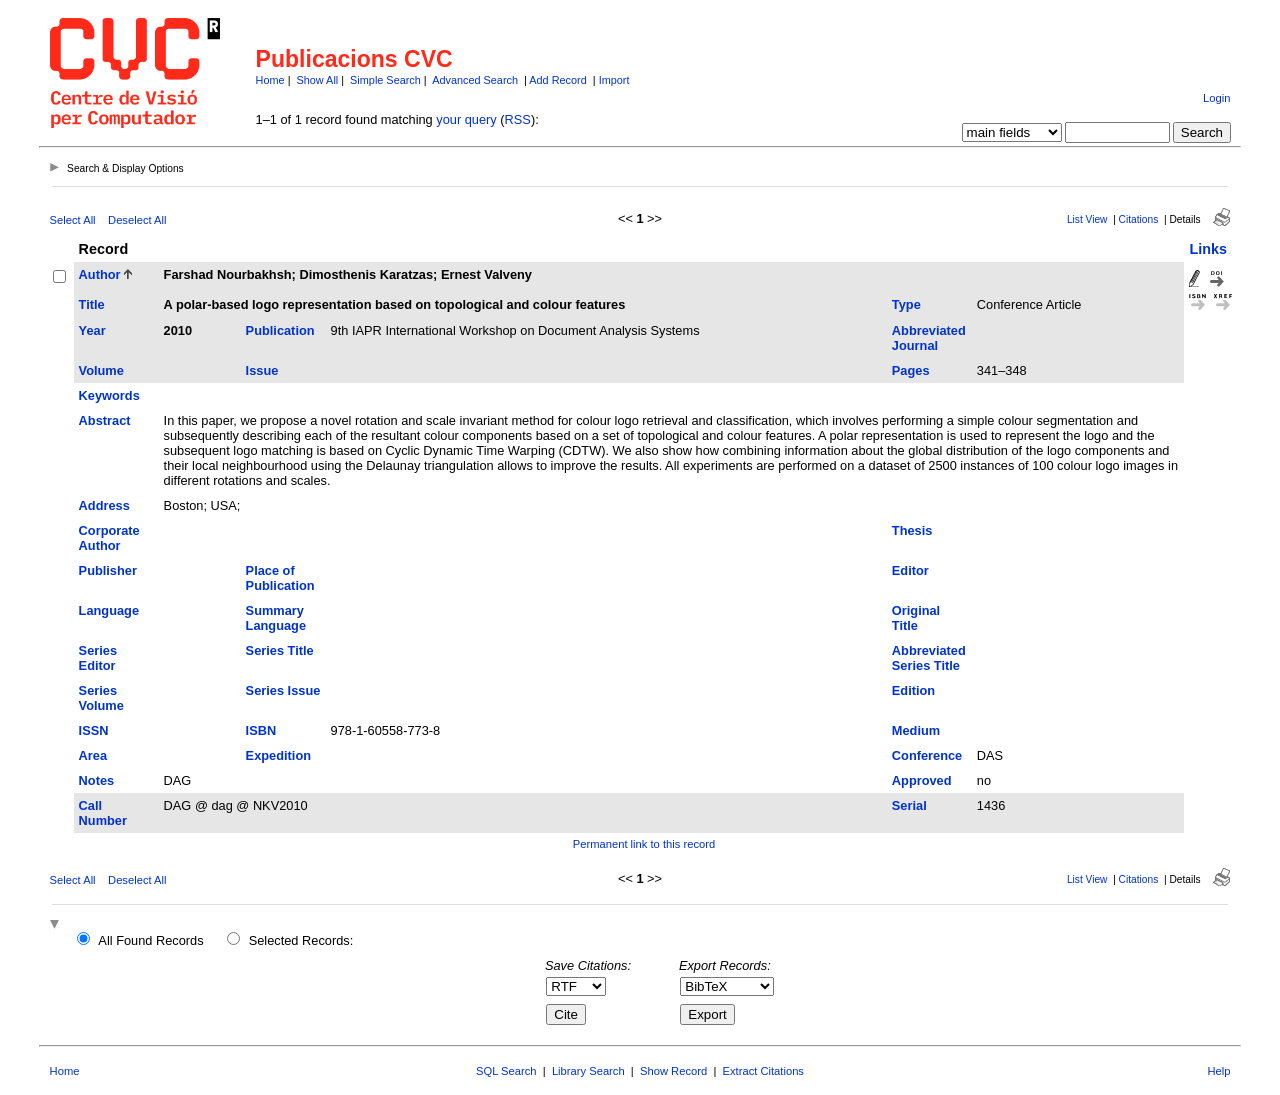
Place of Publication (280, 578)
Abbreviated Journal (929, 338)
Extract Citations (763, 1071)
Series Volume (101, 698)
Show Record (673, 1071)
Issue (262, 370)
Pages (911, 370)
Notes (97, 780)
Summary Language (276, 618)
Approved (922, 780)
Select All (73, 220)
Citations (1139, 219)
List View (1087, 219)
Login (1216, 98)
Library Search (588, 1071)
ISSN (94, 730)
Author (100, 274)
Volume (101, 370)
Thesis (912, 530)
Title (92, 304)
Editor (910, 570)
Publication (280, 330)
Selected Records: (301, 940)
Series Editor (98, 658)
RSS (518, 119)
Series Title (280, 650)
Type (906, 304)
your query (466, 119)
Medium (916, 730)
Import (614, 80)
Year (92, 330)
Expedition (278, 755)
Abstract (105, 420)
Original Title (916, 618)
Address (104, 505)
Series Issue (283, 690)
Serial (909, 805)
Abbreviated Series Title (929, 658)
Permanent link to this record (644, 844)
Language (109, 610)
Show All (318, 80)
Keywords (109, 395)
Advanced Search (475, 80)
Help (1218, 1071)
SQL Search (506, 1071)
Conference (927, 755)
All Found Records (150, 940)
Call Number (103, 813)
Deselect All (137, 220)
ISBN (261, 730)
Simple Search (385, 80)
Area (93, 755)
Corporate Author (109, 538)
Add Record (557, 80)
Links (1208, 249)
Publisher (108, 570)
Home (270, 80)
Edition (913, 690)
